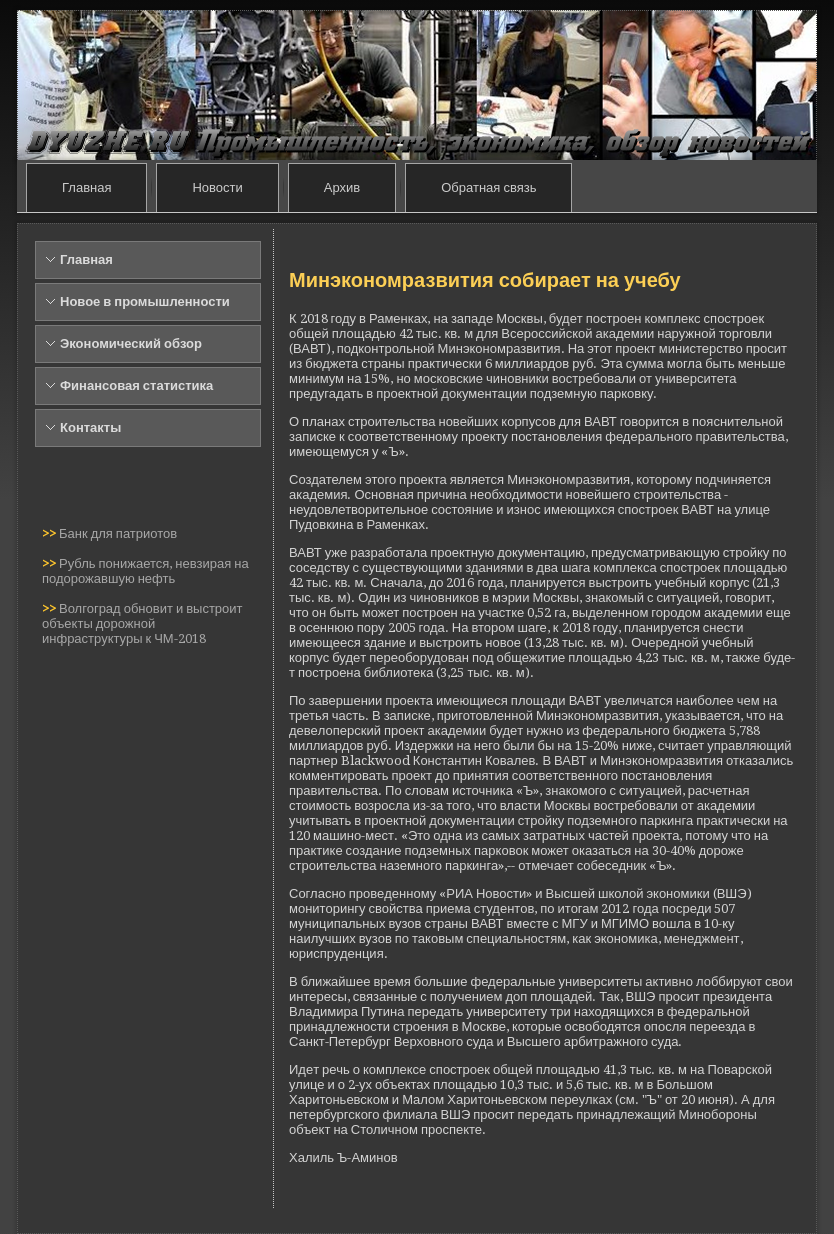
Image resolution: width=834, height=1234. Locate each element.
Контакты (90, 427)
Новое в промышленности (145, 301)
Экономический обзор (131, 343)
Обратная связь (488, 187)
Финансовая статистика (136, 385)
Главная (86, 187)
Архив (342, 187)
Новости (217, 187)
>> (50, 533)
